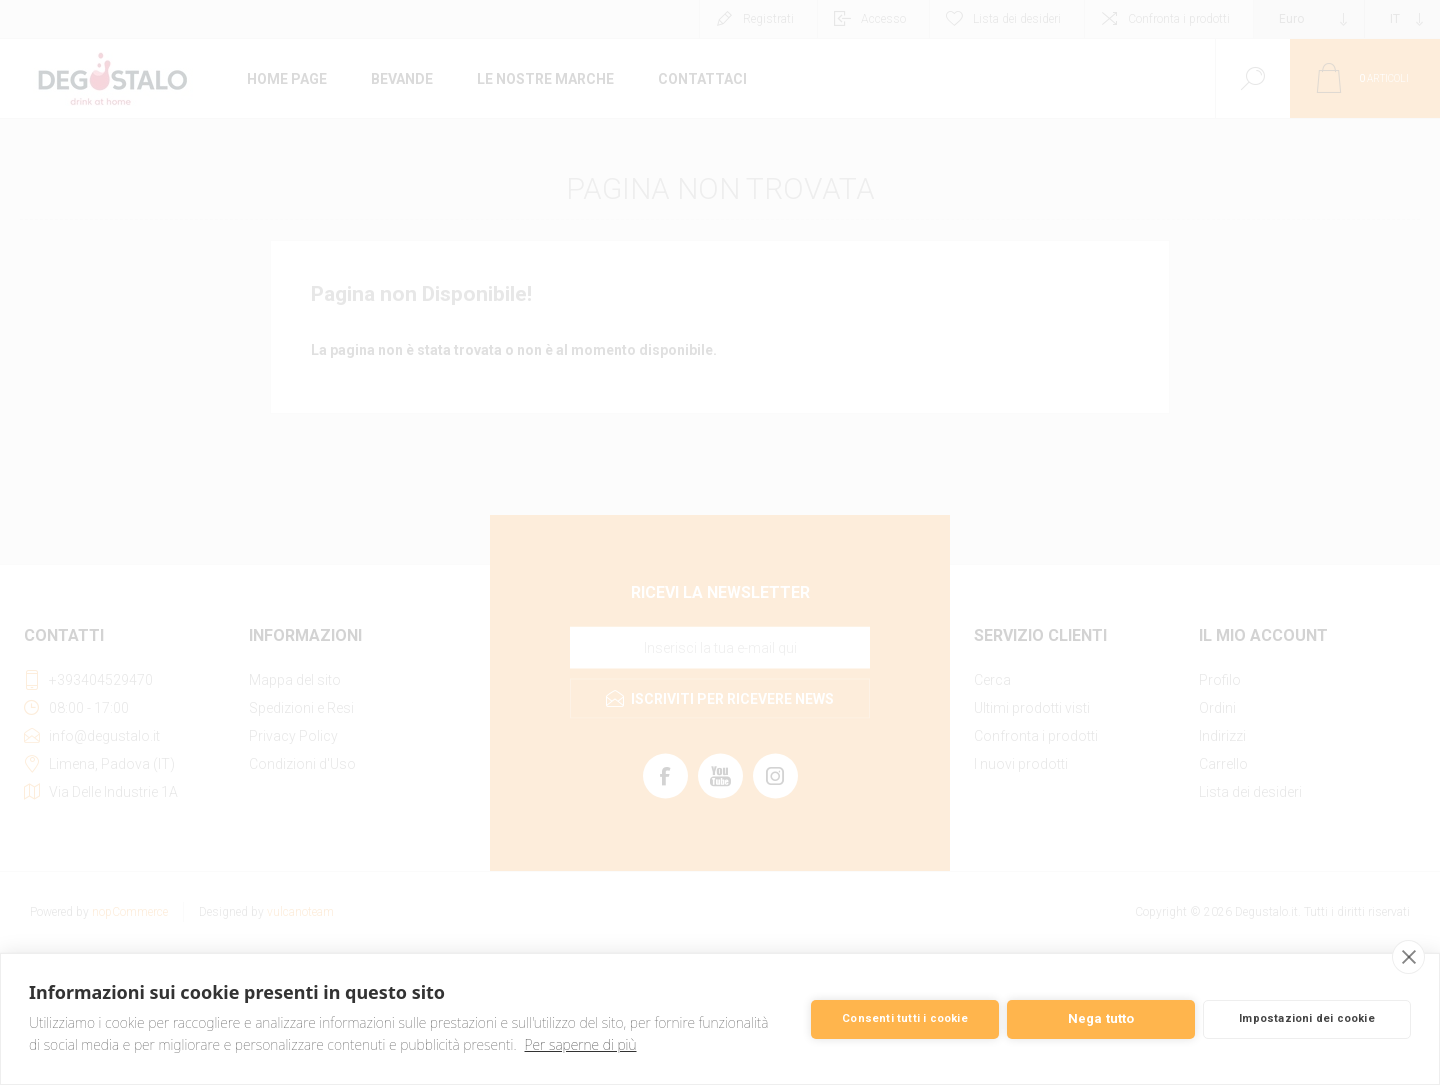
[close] (1408, 957)
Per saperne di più (581, 1044)
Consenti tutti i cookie (905, 1018)
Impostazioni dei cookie (1307, 1018)
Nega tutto (1101, 1018)
